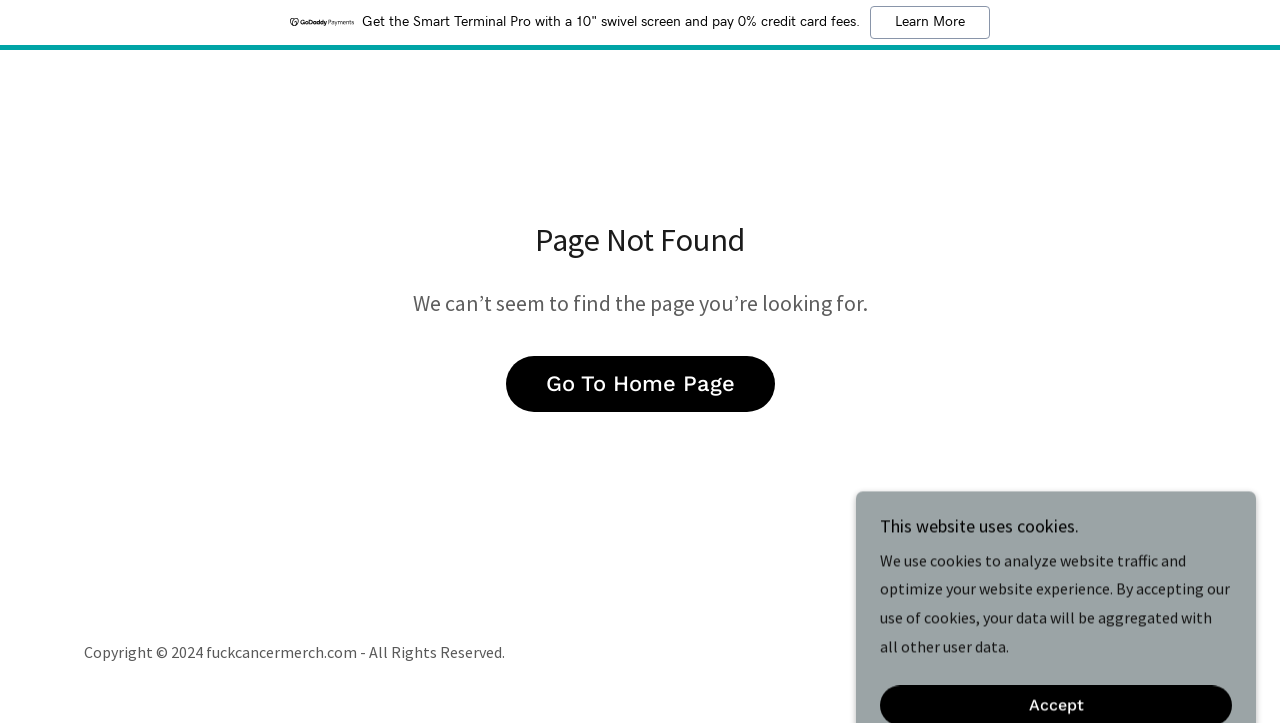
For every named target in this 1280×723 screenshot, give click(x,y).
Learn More (930, 22)
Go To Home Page (640, 383)
